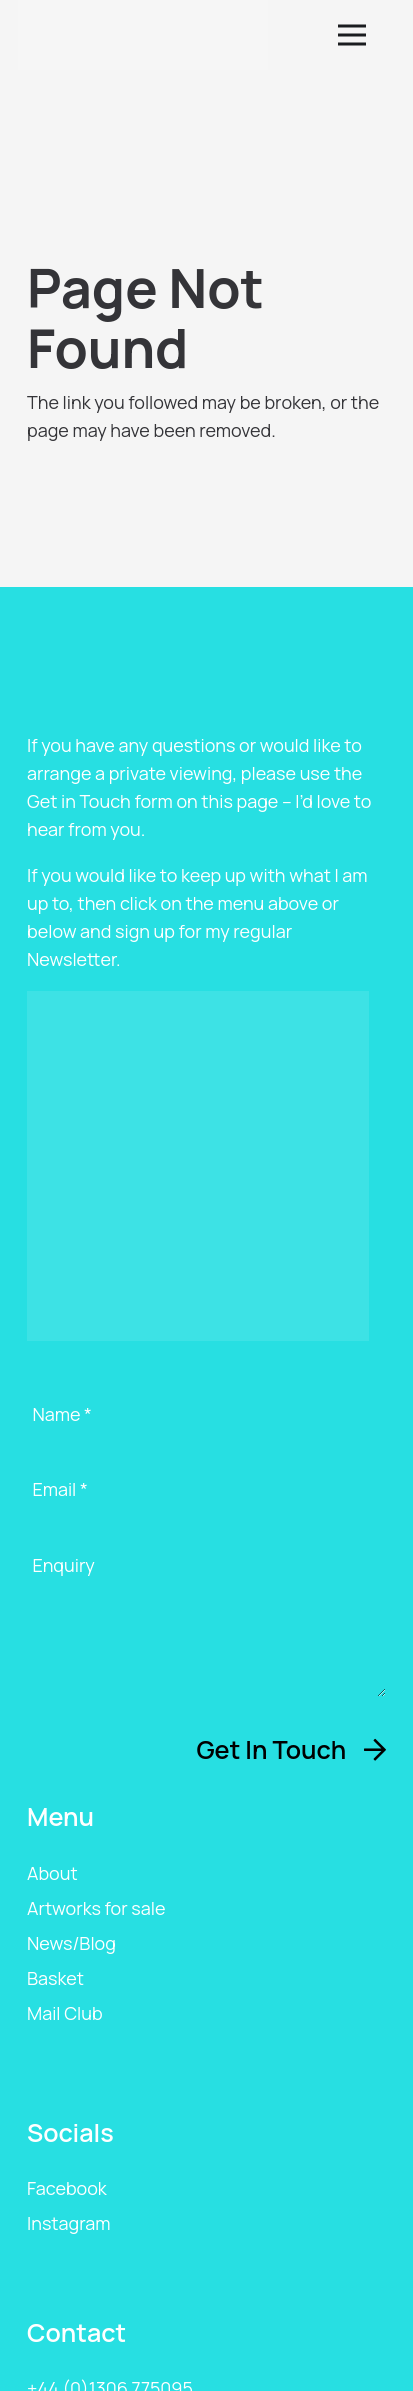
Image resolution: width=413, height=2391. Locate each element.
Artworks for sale (96, 1908)
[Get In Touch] (291, 1750)
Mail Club (65, 2013)
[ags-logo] (143, 35)
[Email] (206, 1506)
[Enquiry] (206, 1625)
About (52, 1873)
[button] (366, 35)
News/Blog (71, 1943)
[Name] (206, 1431)
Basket (55, 1978)
